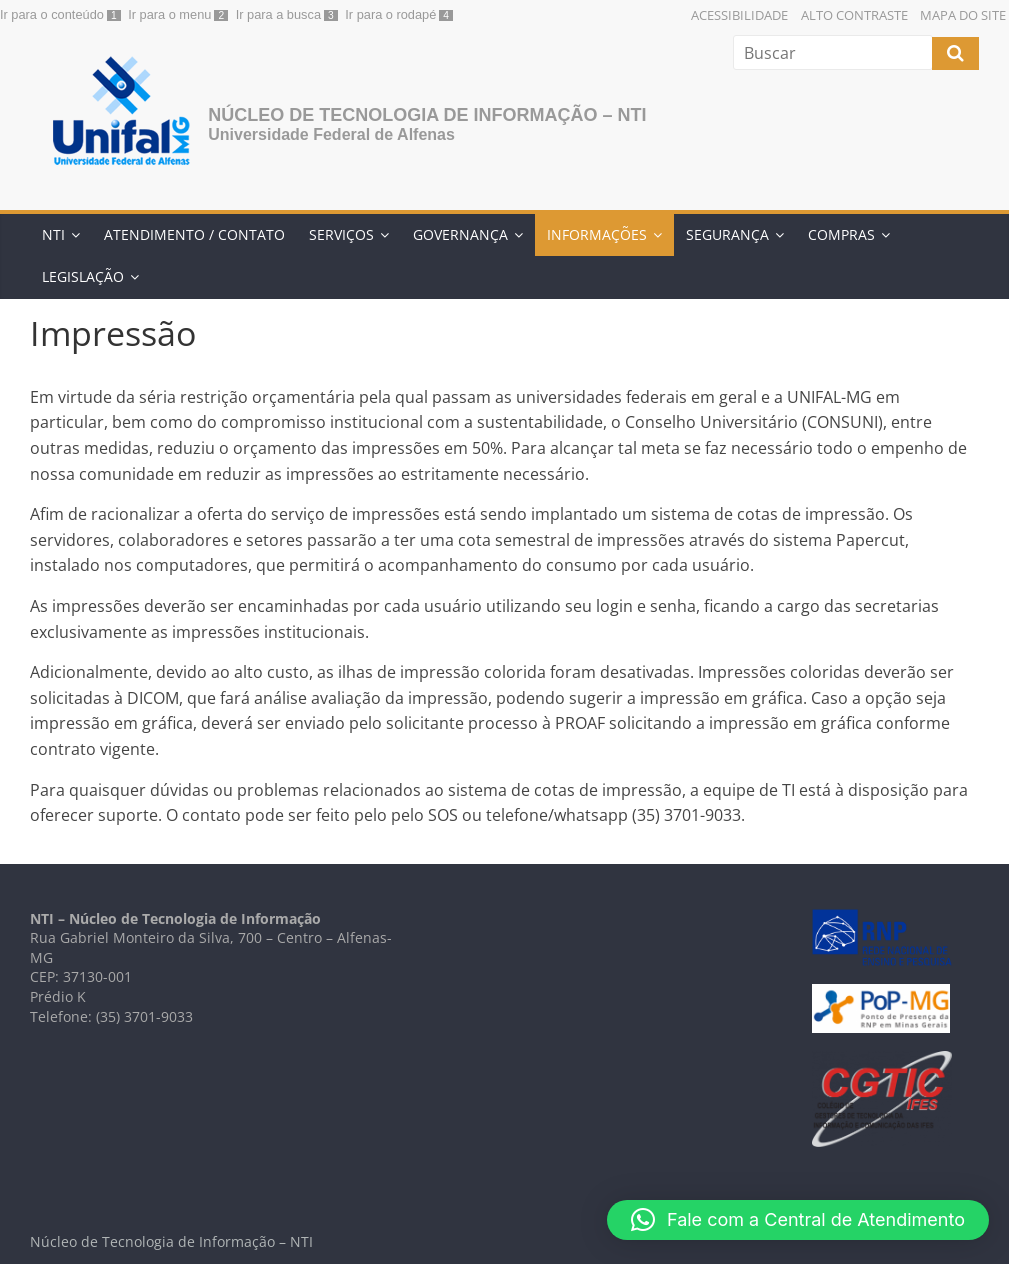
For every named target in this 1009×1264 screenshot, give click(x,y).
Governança (460, 234)
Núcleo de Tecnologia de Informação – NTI (427, 115)
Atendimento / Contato (194, 234)
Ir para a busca (278, 14)
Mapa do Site (963, 15)
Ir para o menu (169, 14)
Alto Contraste (854, 15)
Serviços (341, 234)
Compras (841, 234)
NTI (53, 234)
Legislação (83, 276)
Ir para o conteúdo (52, 14)
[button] (798, 1220)
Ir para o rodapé (390, 14)
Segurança (727, 234)
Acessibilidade (739, 15)
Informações (597, 234)
